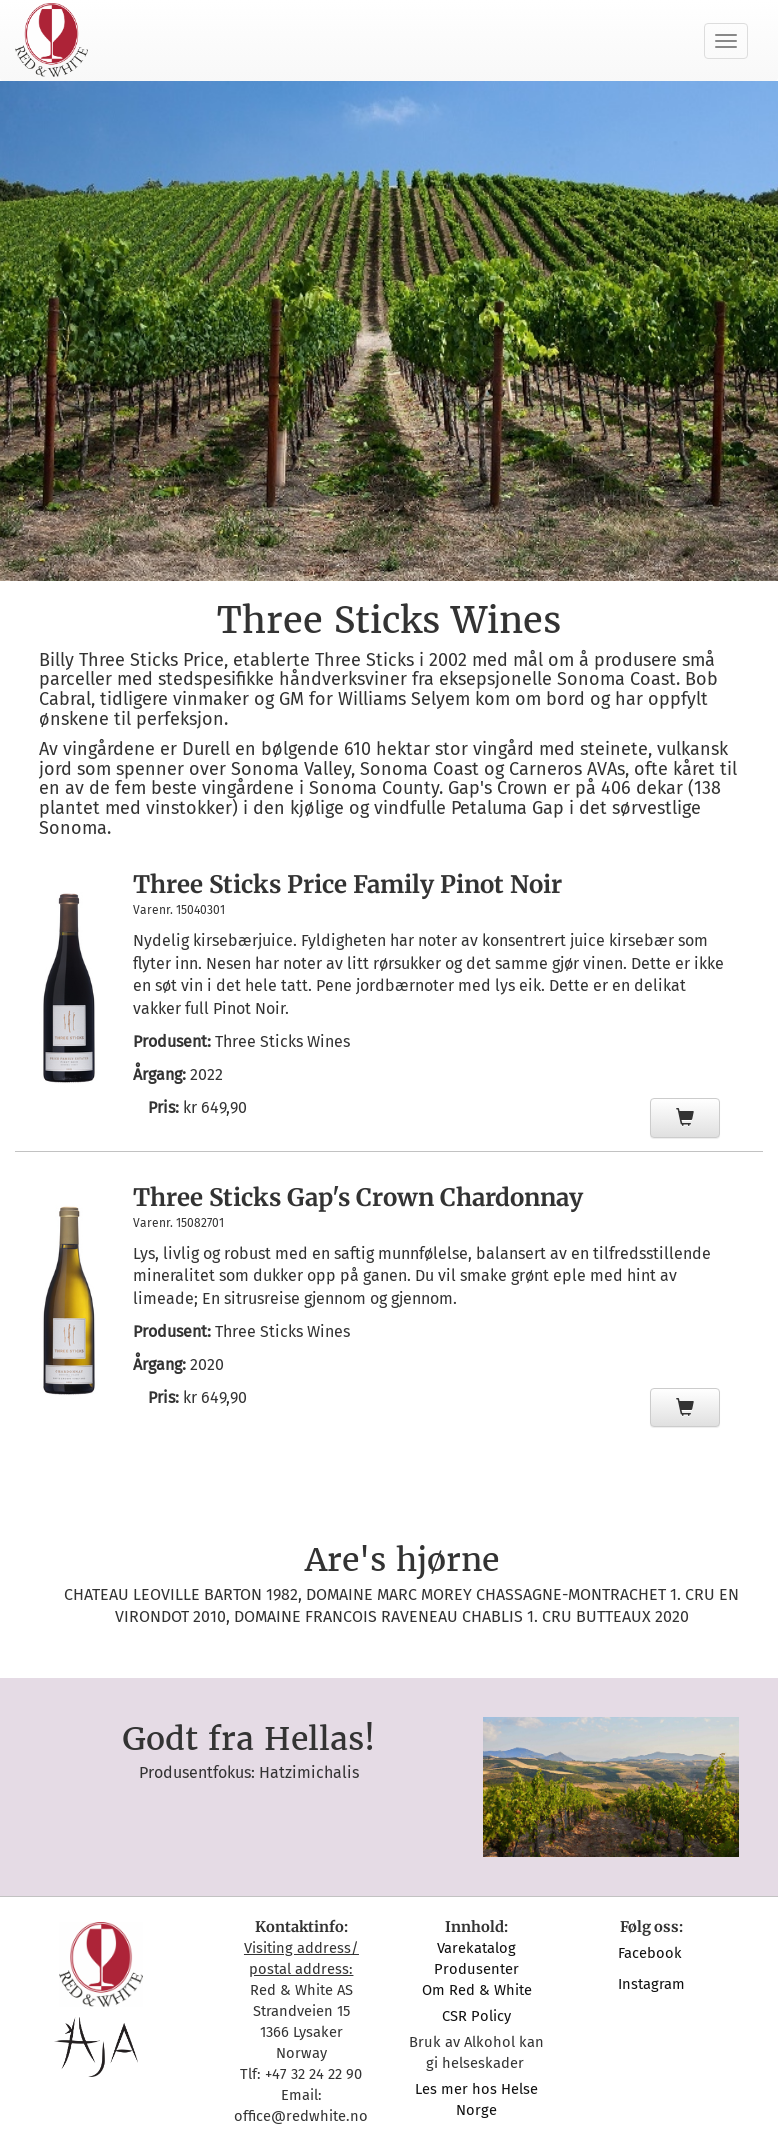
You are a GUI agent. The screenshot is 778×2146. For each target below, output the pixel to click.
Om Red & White (477, 1990)
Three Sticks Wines (282, 1041)
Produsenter (476, 1969)
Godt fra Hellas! (248, 1739)
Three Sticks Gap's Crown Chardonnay (358, 1197)
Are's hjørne (402, 1560)
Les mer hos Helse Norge (476, 2099)
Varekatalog (476, 1948)
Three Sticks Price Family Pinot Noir (347, 884)
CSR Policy (476, 2016)
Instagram (651, 1984)
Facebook (652, 1953)
